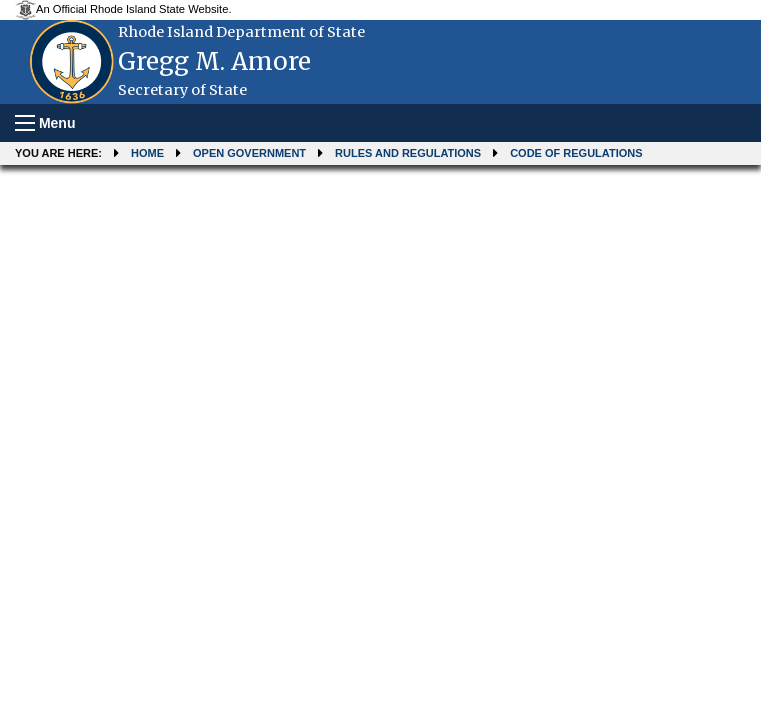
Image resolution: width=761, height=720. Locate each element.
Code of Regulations (576, 153)
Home (147, 153)
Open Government (249, 153)
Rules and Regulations (408, 153)
